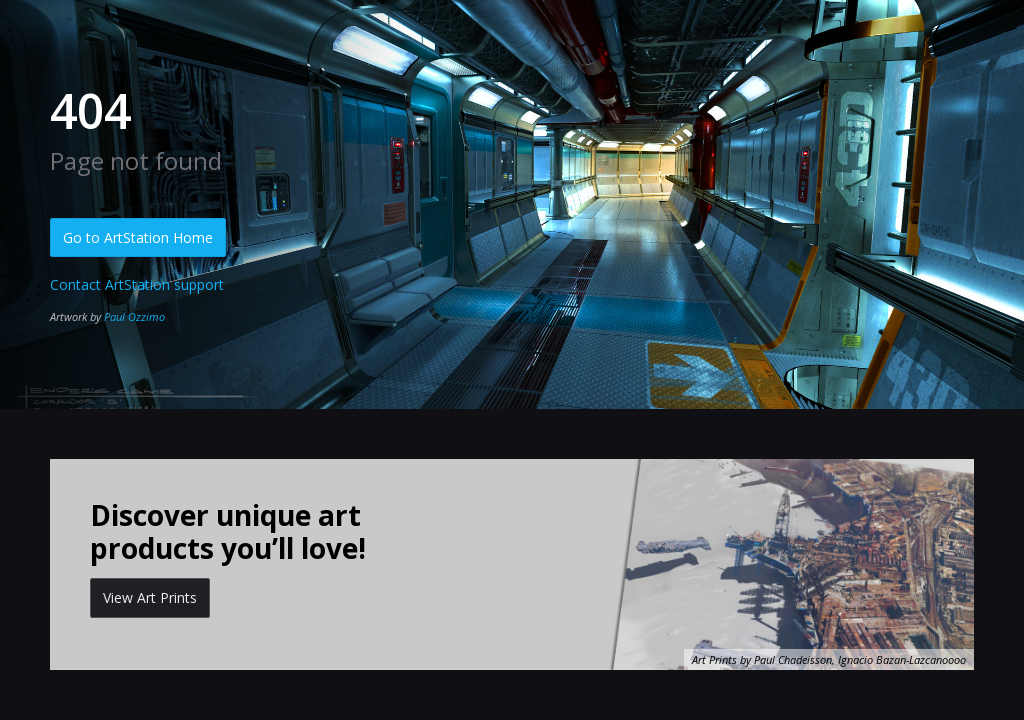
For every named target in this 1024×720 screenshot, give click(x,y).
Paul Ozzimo (134, 316)
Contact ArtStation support (137, 284)
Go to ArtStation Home (138, 237)
